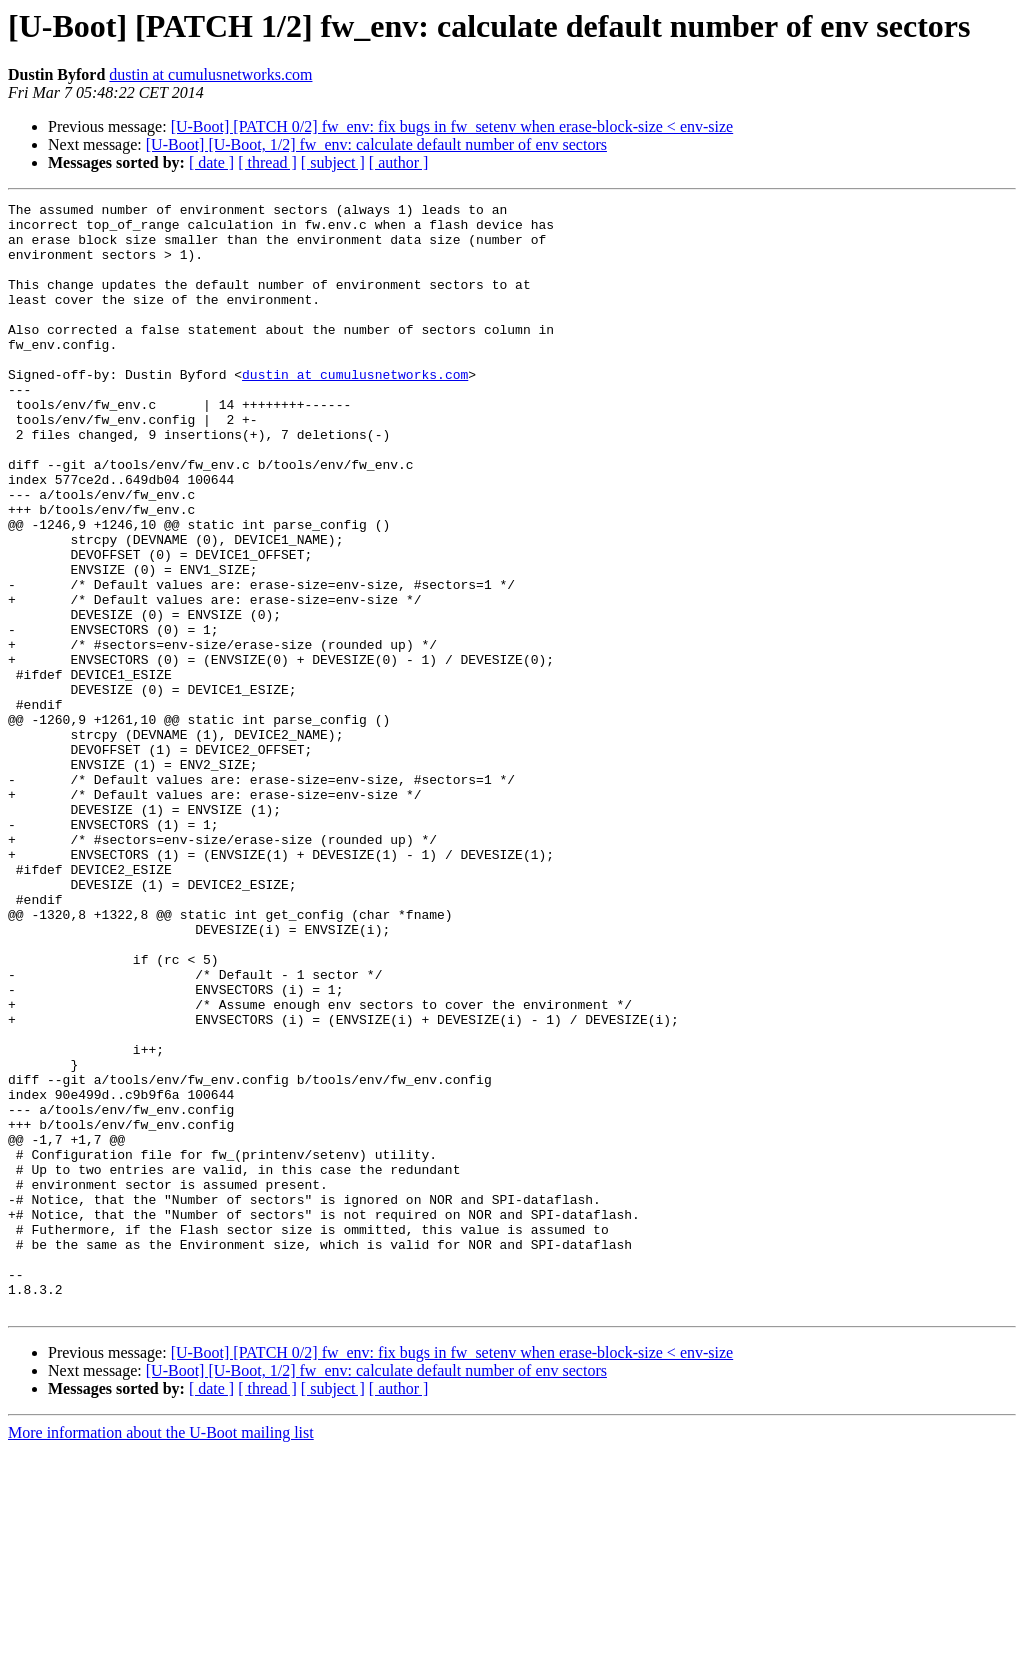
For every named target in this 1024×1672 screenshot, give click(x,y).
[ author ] (399, 162)
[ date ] (211, 162)
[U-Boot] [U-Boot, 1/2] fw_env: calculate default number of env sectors (376, 144)
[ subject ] (333, 162)
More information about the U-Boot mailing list (161, 1654)
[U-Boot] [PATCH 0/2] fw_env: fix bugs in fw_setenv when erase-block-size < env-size (452, 126)
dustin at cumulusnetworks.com (210, 74)
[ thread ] (267, 162)
